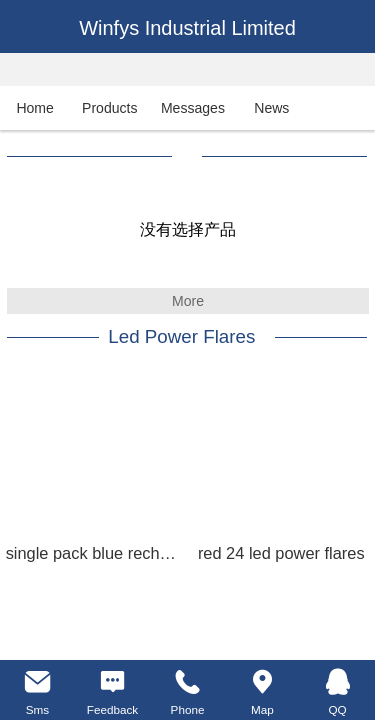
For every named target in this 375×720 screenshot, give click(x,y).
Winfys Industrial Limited (187, 28)
